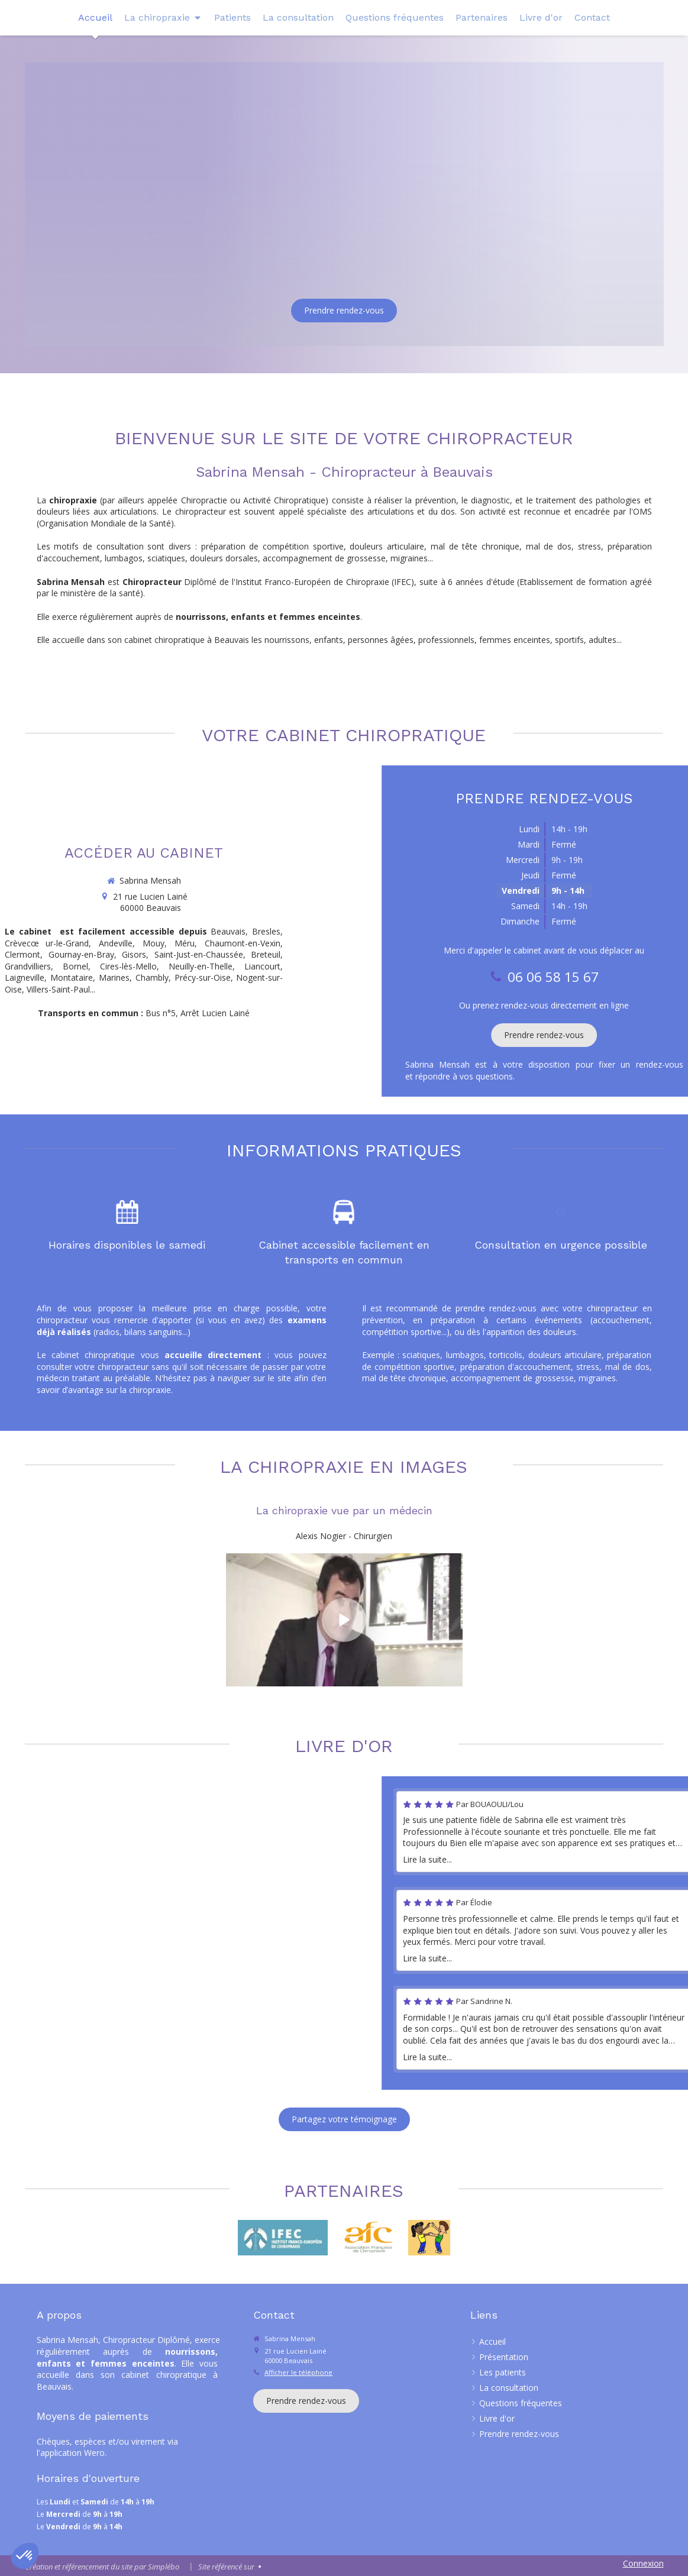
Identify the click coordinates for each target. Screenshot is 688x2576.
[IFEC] (283, 2237)
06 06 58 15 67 (208, 237)
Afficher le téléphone (298, 2372)
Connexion (643, 2563)
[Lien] (368, 2237)
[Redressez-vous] (429, 2237)
